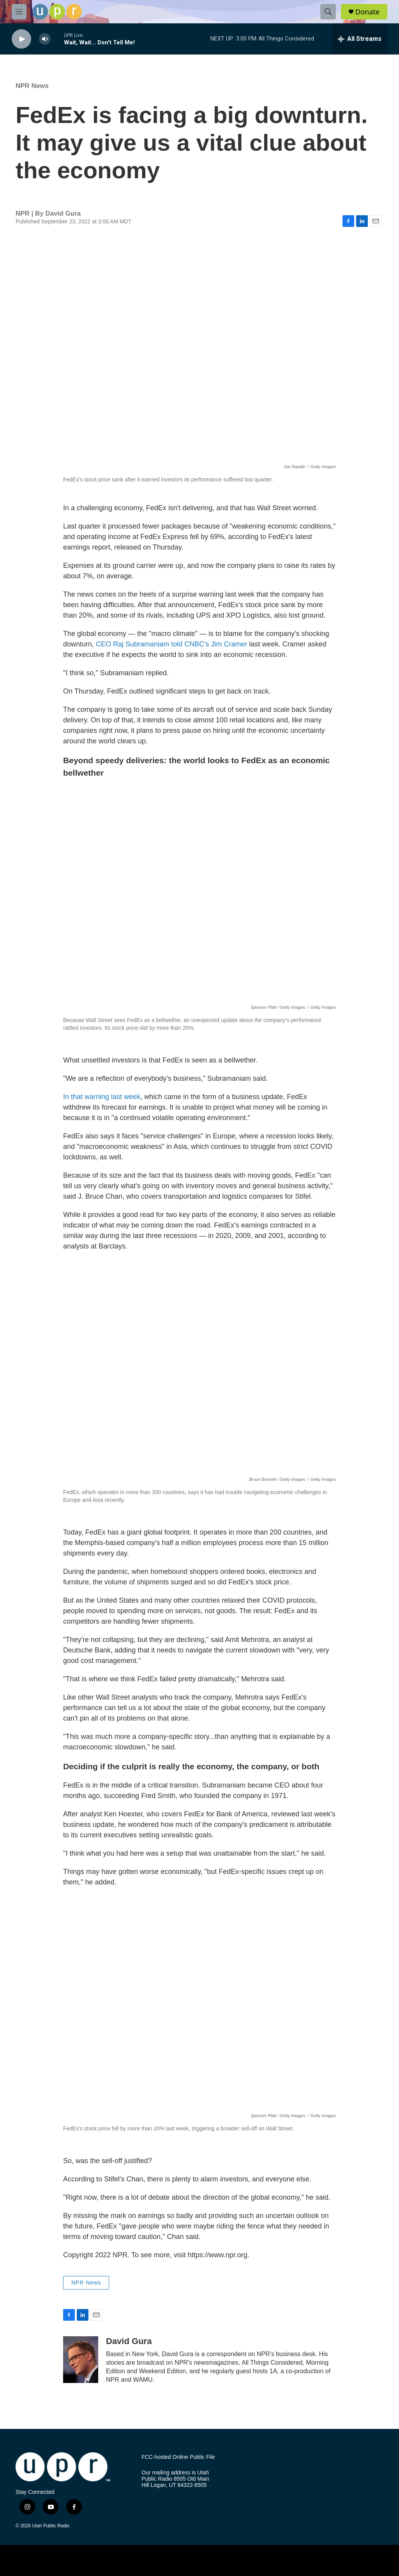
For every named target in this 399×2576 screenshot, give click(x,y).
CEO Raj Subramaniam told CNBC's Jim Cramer (171, 644)
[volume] (44, 39)
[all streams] (359, 38)
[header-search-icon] (328, 11)
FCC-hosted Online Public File (178, 2457)
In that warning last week (101, 1097)
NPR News (32, 86)
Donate (367, 12)
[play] (21, 39)
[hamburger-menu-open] (19, 11)
